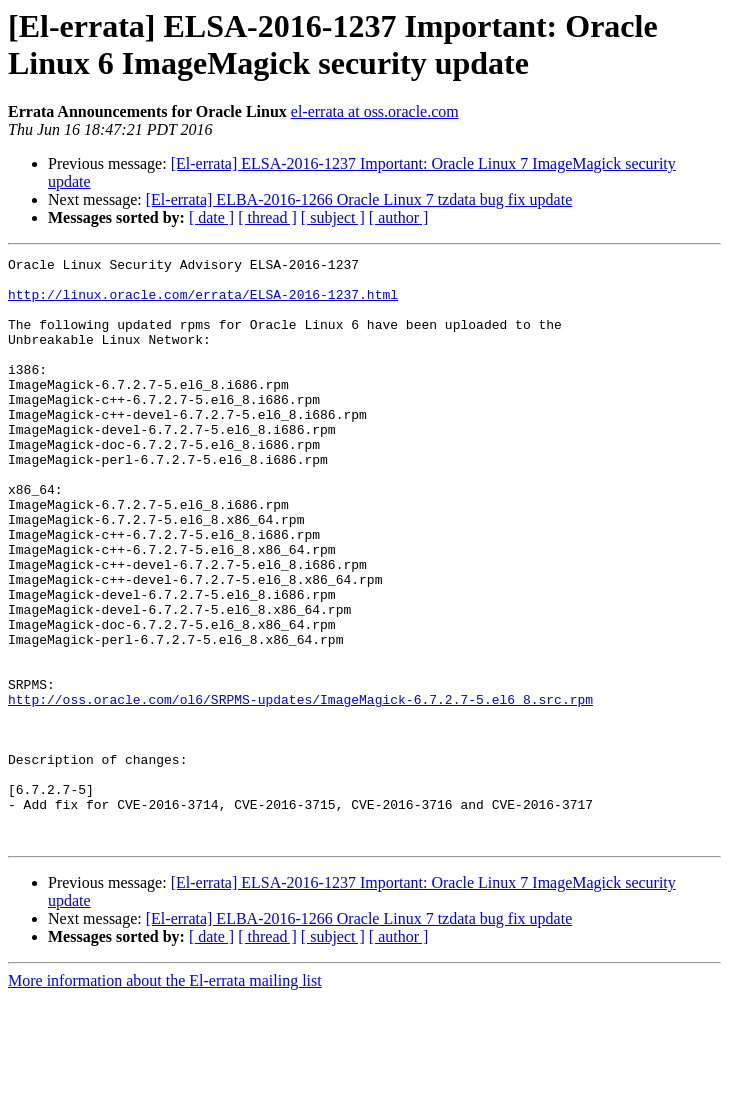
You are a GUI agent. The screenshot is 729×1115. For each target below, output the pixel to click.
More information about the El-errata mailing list (165, 1097)
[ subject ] (333, 217)
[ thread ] (267, 217)
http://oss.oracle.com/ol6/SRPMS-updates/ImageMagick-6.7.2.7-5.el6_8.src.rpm (300, 789)
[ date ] (211, 217)
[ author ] (399, 217)
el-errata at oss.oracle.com (375, 111)
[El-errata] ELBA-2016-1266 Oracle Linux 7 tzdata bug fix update (359, 199)
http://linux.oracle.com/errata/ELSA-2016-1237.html (203, 303)
